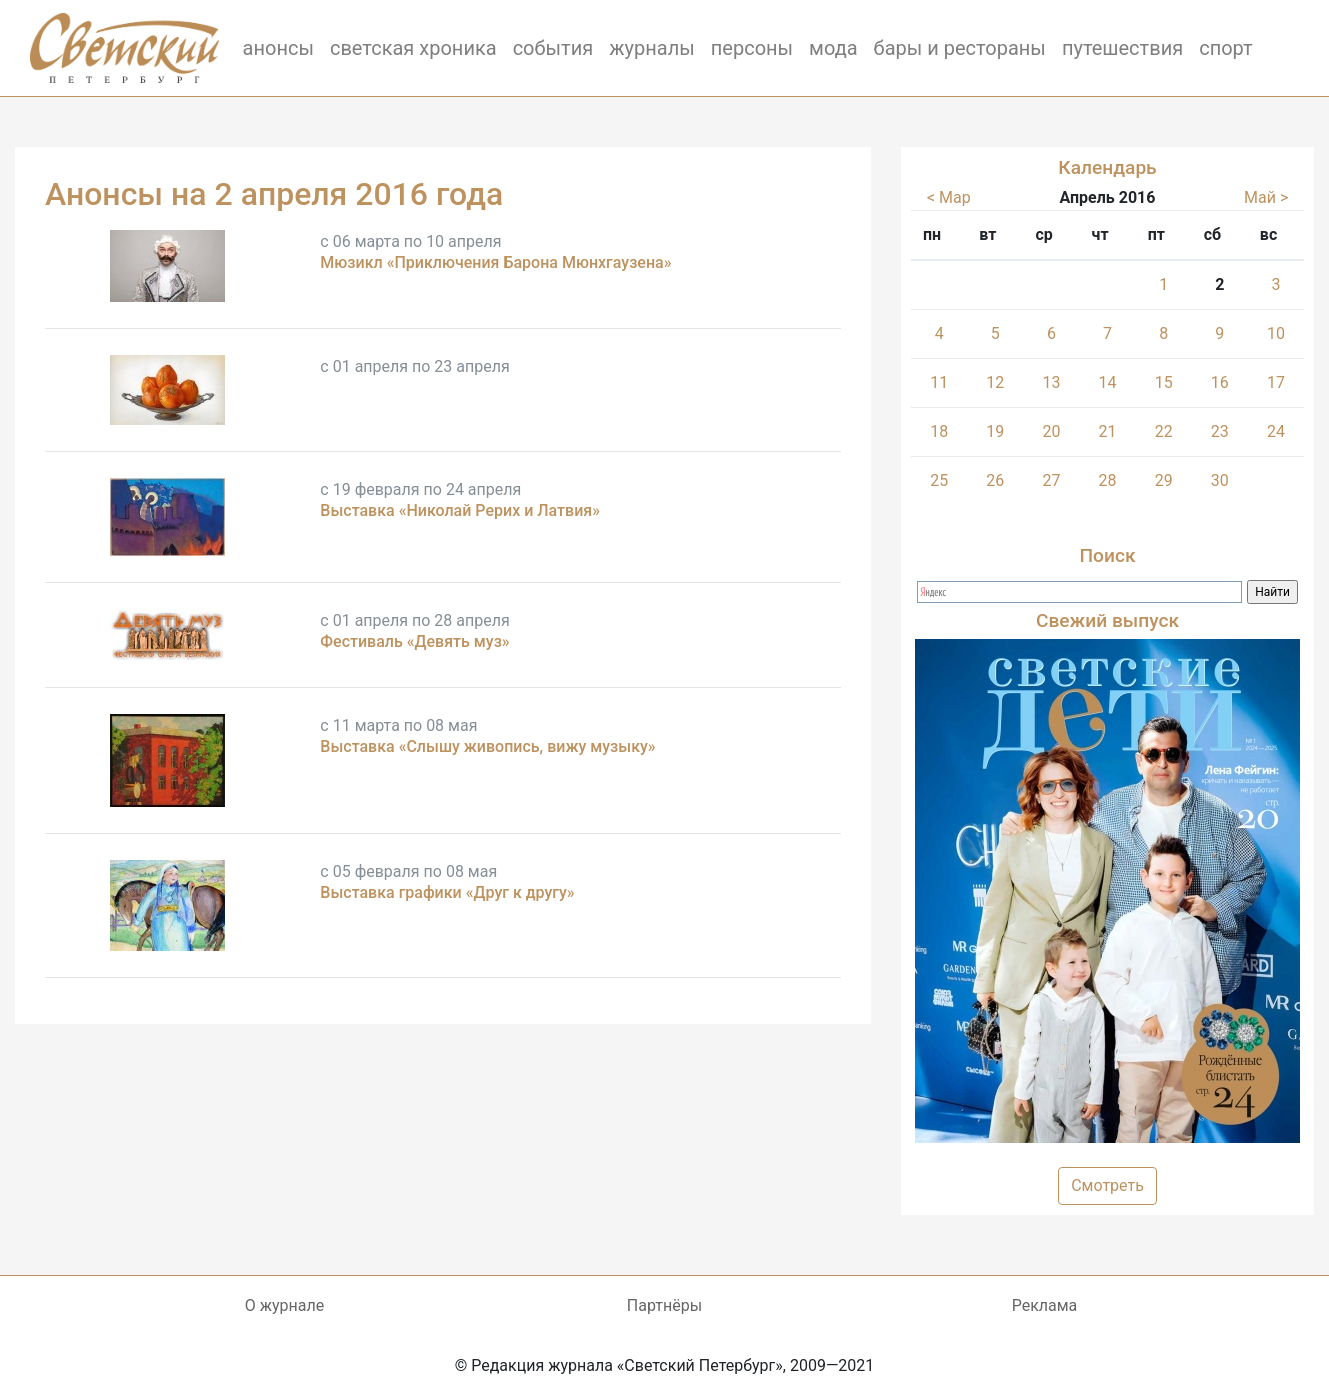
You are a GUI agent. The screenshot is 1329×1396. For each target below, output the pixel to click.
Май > (1266, 197)
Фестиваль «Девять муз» (414, 641)
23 (1220, 431)
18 (939, 431)
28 (1108, 480)
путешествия (1122, 48)
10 (1276, 333)
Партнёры (664, 1305)
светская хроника (413, 48)
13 (1051, 382)
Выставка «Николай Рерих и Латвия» (460, 510)
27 (1051, 480)
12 (995, 382)
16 (1220, 382)
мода (833, 48)
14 (1108, 382)
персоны (752, 48)
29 (1164, 480)
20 (1051, 431)
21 (1108, 431)
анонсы (278, 48)
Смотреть (1107, 1185)
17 (1276, 382)
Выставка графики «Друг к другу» (447, 892)
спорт (1226, 48)
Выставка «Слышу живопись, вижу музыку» (487, 746)
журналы (652, 48)
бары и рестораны (960, 48)
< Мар (949, 197)
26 (995, 480)
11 (939, 382)
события (553, 48)
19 (995, 431)
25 (939, 480)
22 (1164, 431)
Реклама (1045, 1305)
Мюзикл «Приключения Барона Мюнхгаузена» (495, 262)
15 (1164, 382)
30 (1220, 480)
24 (1276, 431)
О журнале (284, 1305)
